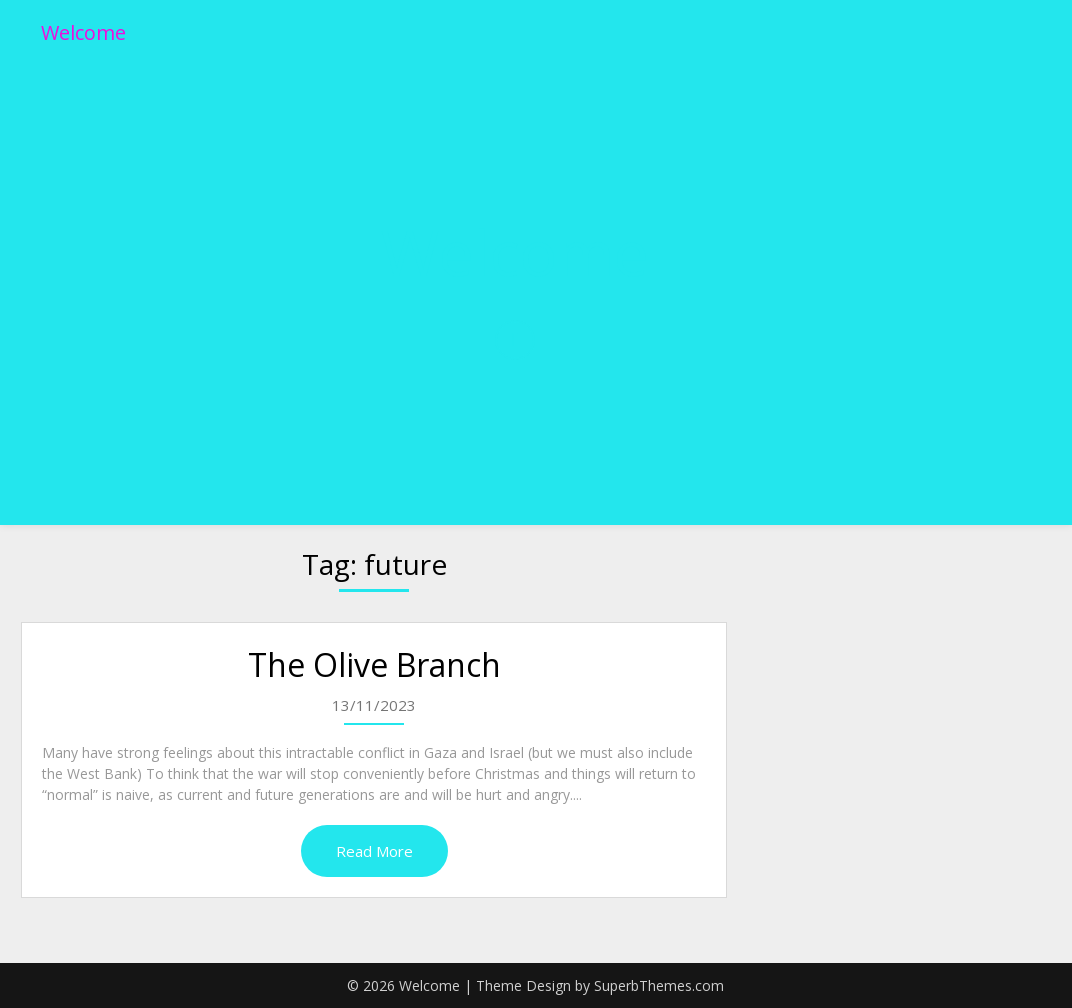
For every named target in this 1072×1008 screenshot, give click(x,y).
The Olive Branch (374, 664)
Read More (374, 851)
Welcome (83, 32)
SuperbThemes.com (659, 985)
